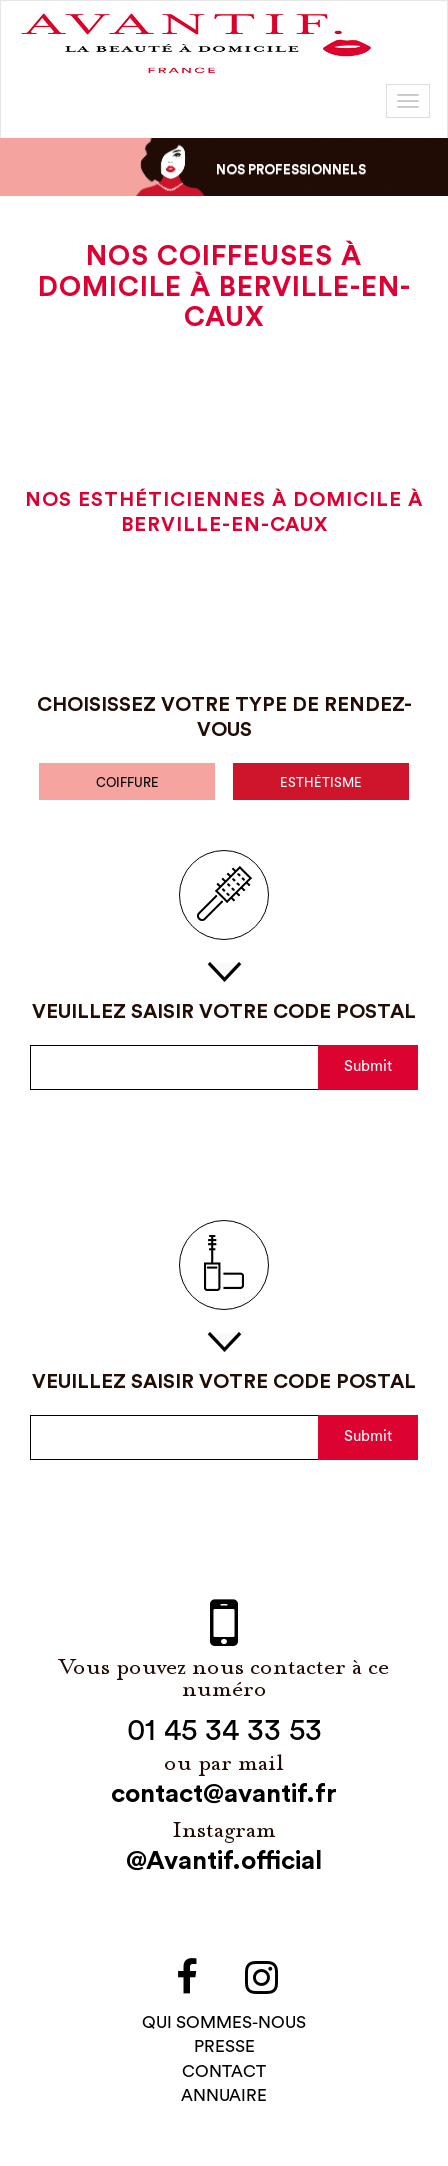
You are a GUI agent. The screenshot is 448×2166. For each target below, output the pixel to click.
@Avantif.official (224, 1864)
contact (224, 2073)
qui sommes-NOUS (224, 2025)
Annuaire (224, 2098)
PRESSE (224, 2049)
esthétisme (321, 784)
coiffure (127, 784)
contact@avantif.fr (224, 1797)
